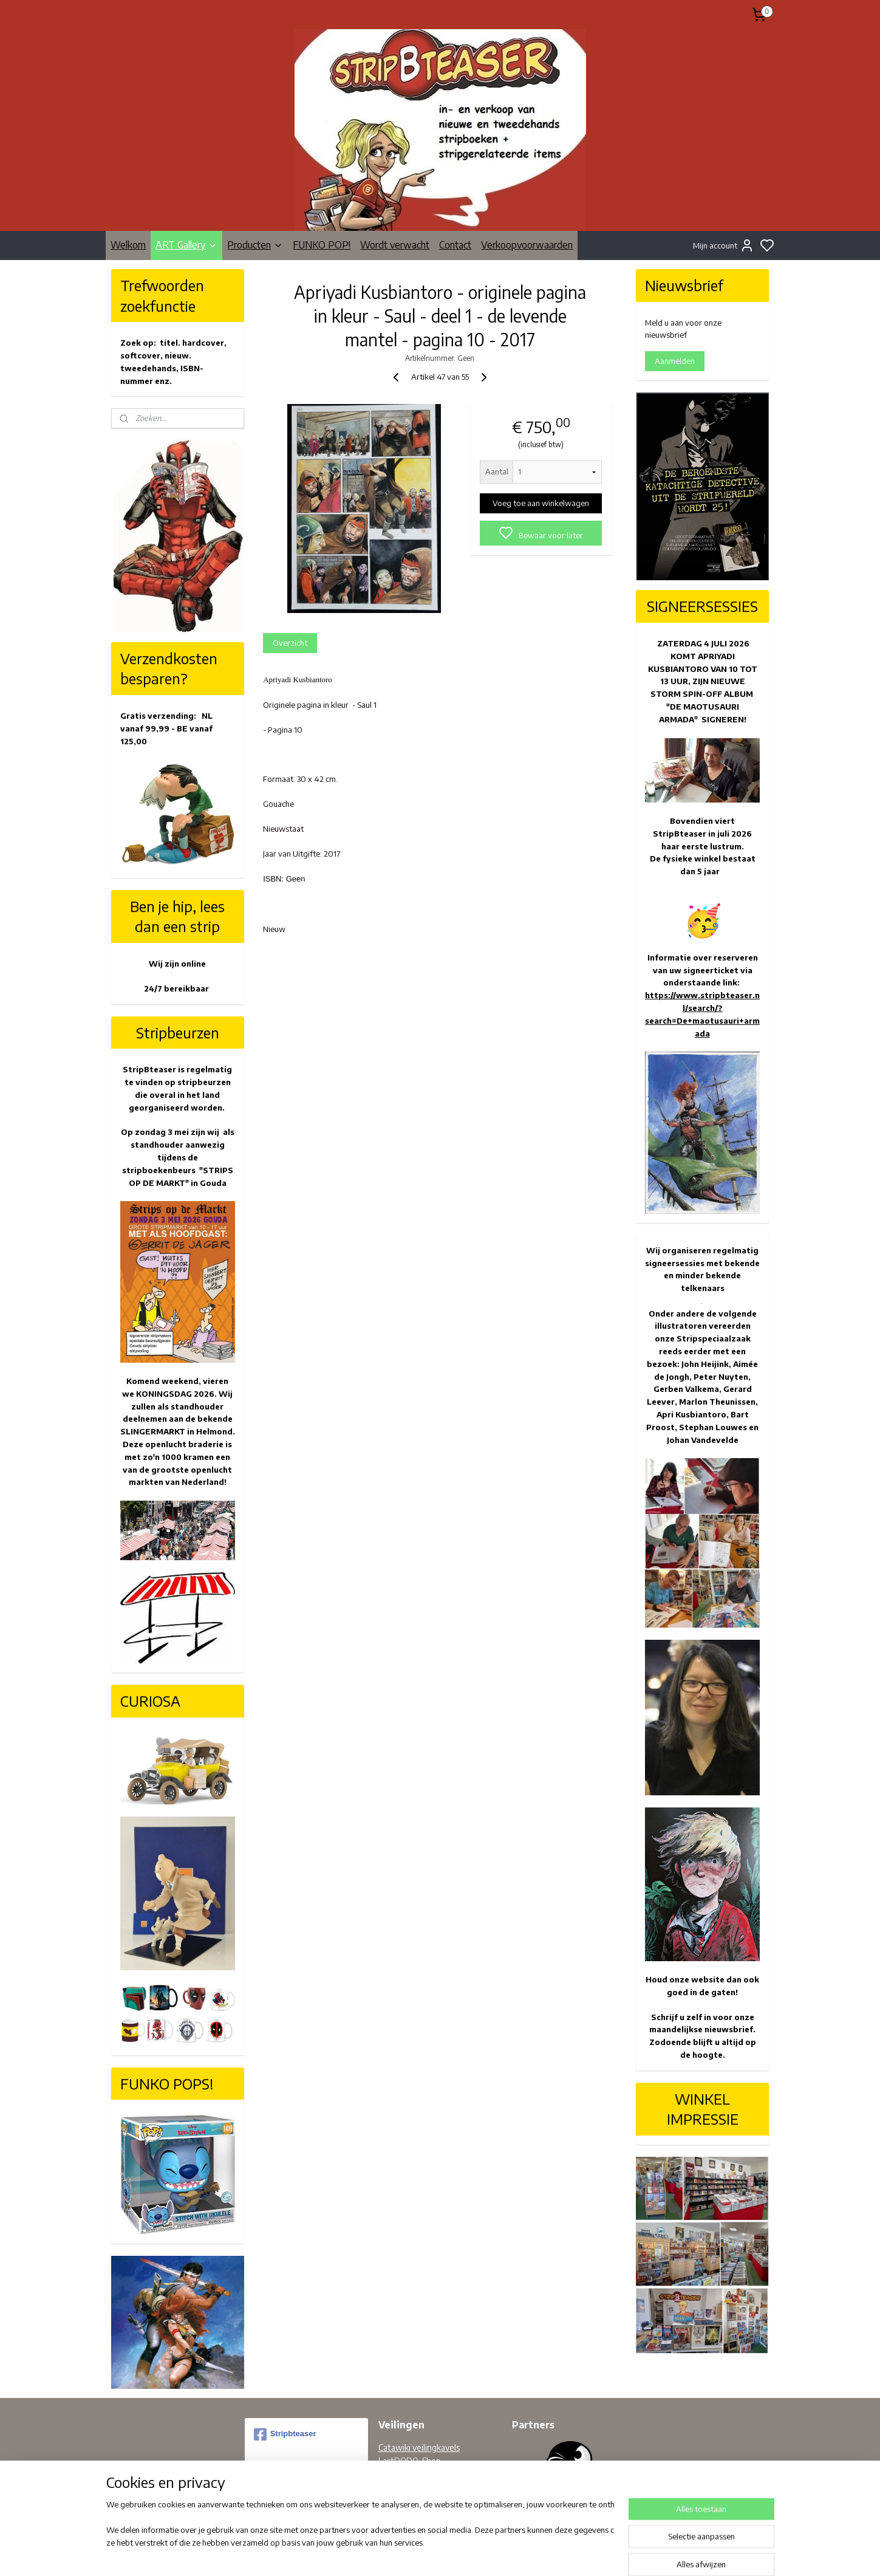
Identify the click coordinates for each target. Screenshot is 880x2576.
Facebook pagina (409, 2488)
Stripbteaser (285, 2434)
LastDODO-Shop (409, 2461)
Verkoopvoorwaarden (527, 245)
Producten (255, 245)
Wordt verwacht (394, 245)
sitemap (477, 2554)
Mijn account (723, 245)
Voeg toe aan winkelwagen (541, 503)
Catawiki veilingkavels (419, 2447)
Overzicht (290, 643)
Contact (455, 245)
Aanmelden (675, 361)
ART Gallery (186, 245)
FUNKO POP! (321, 245)
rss (497, 2554)
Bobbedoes (399, 2475)
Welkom (128, 245)
